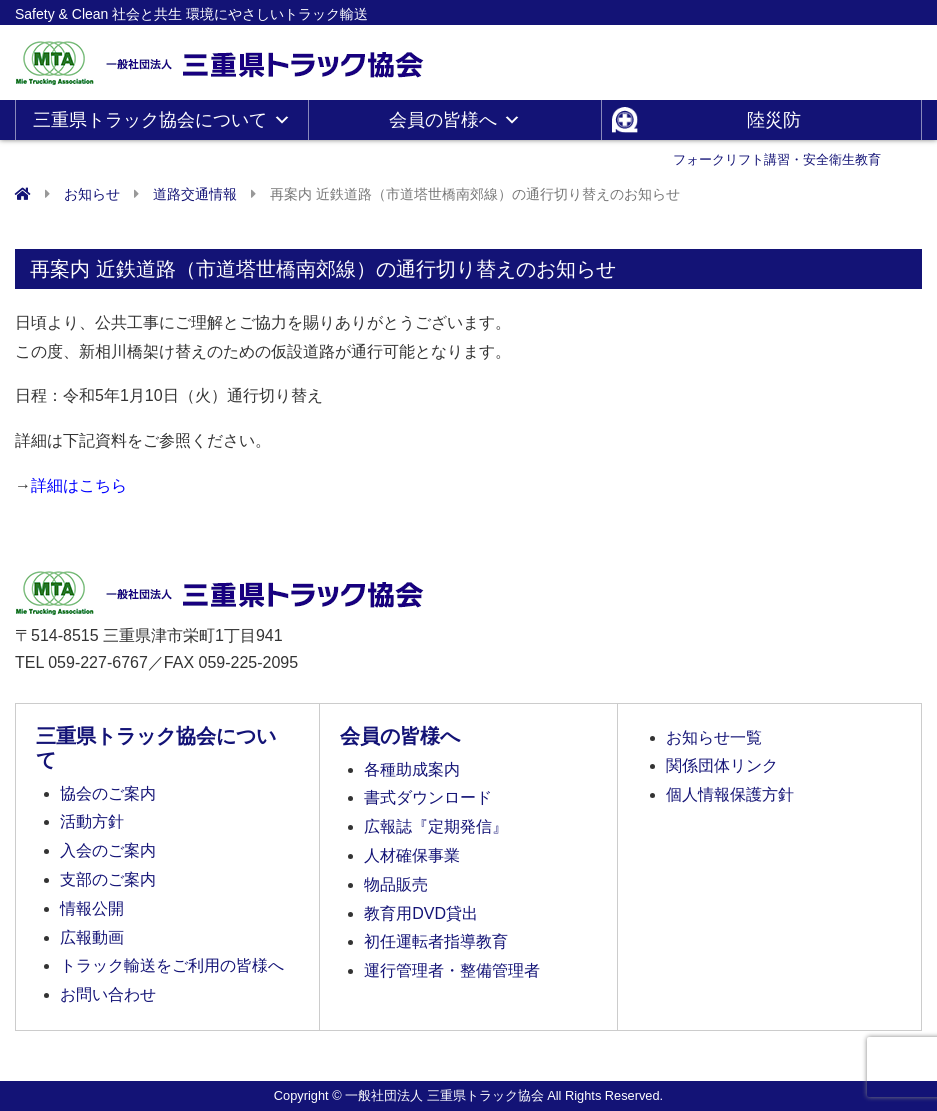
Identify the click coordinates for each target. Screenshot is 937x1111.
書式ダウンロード (428, 797)
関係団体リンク (722, 765)
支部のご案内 (108, 879)
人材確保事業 (412, 855)
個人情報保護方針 (730, 794)
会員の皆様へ (455, 120)
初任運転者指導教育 (436, 941)
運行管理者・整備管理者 (452, 970)
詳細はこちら (79, 485)
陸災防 (777, 125)
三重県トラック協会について (162, 120)
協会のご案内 (108, 793)
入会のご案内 (108, 850)
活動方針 (92, 821)
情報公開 (92, 908)
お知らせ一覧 (714, 737)
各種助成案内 (412, 769)
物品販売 (396, 884)
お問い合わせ (108, 994)
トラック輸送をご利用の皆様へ (172, 965)
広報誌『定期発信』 (436, 826)
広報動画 (92, 937)
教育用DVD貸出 (421, 913)
